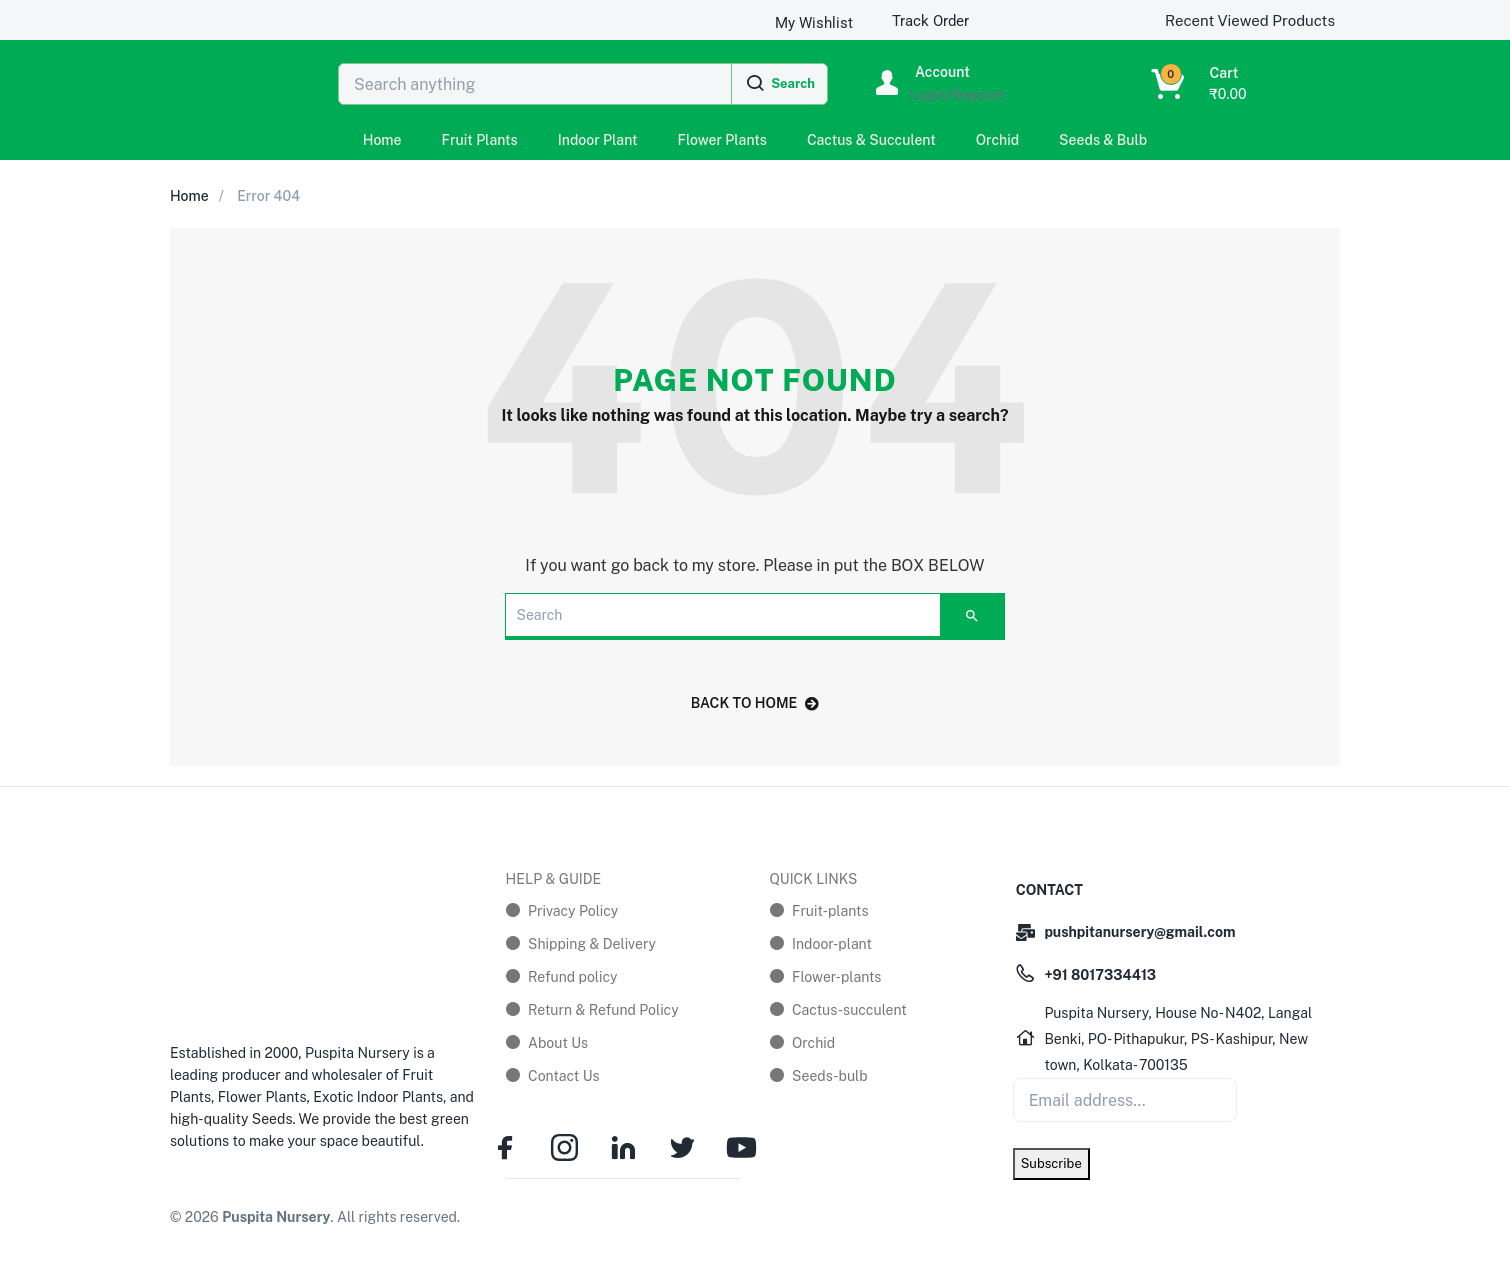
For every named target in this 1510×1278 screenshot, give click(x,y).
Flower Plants (722, 140)
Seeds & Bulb (1103, 140)
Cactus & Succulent (871, 140)
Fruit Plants (480, 140)
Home (382, 140)
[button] (1173, 84)
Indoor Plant (598, 140)
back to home (755, 703)
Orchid (997, 140)
